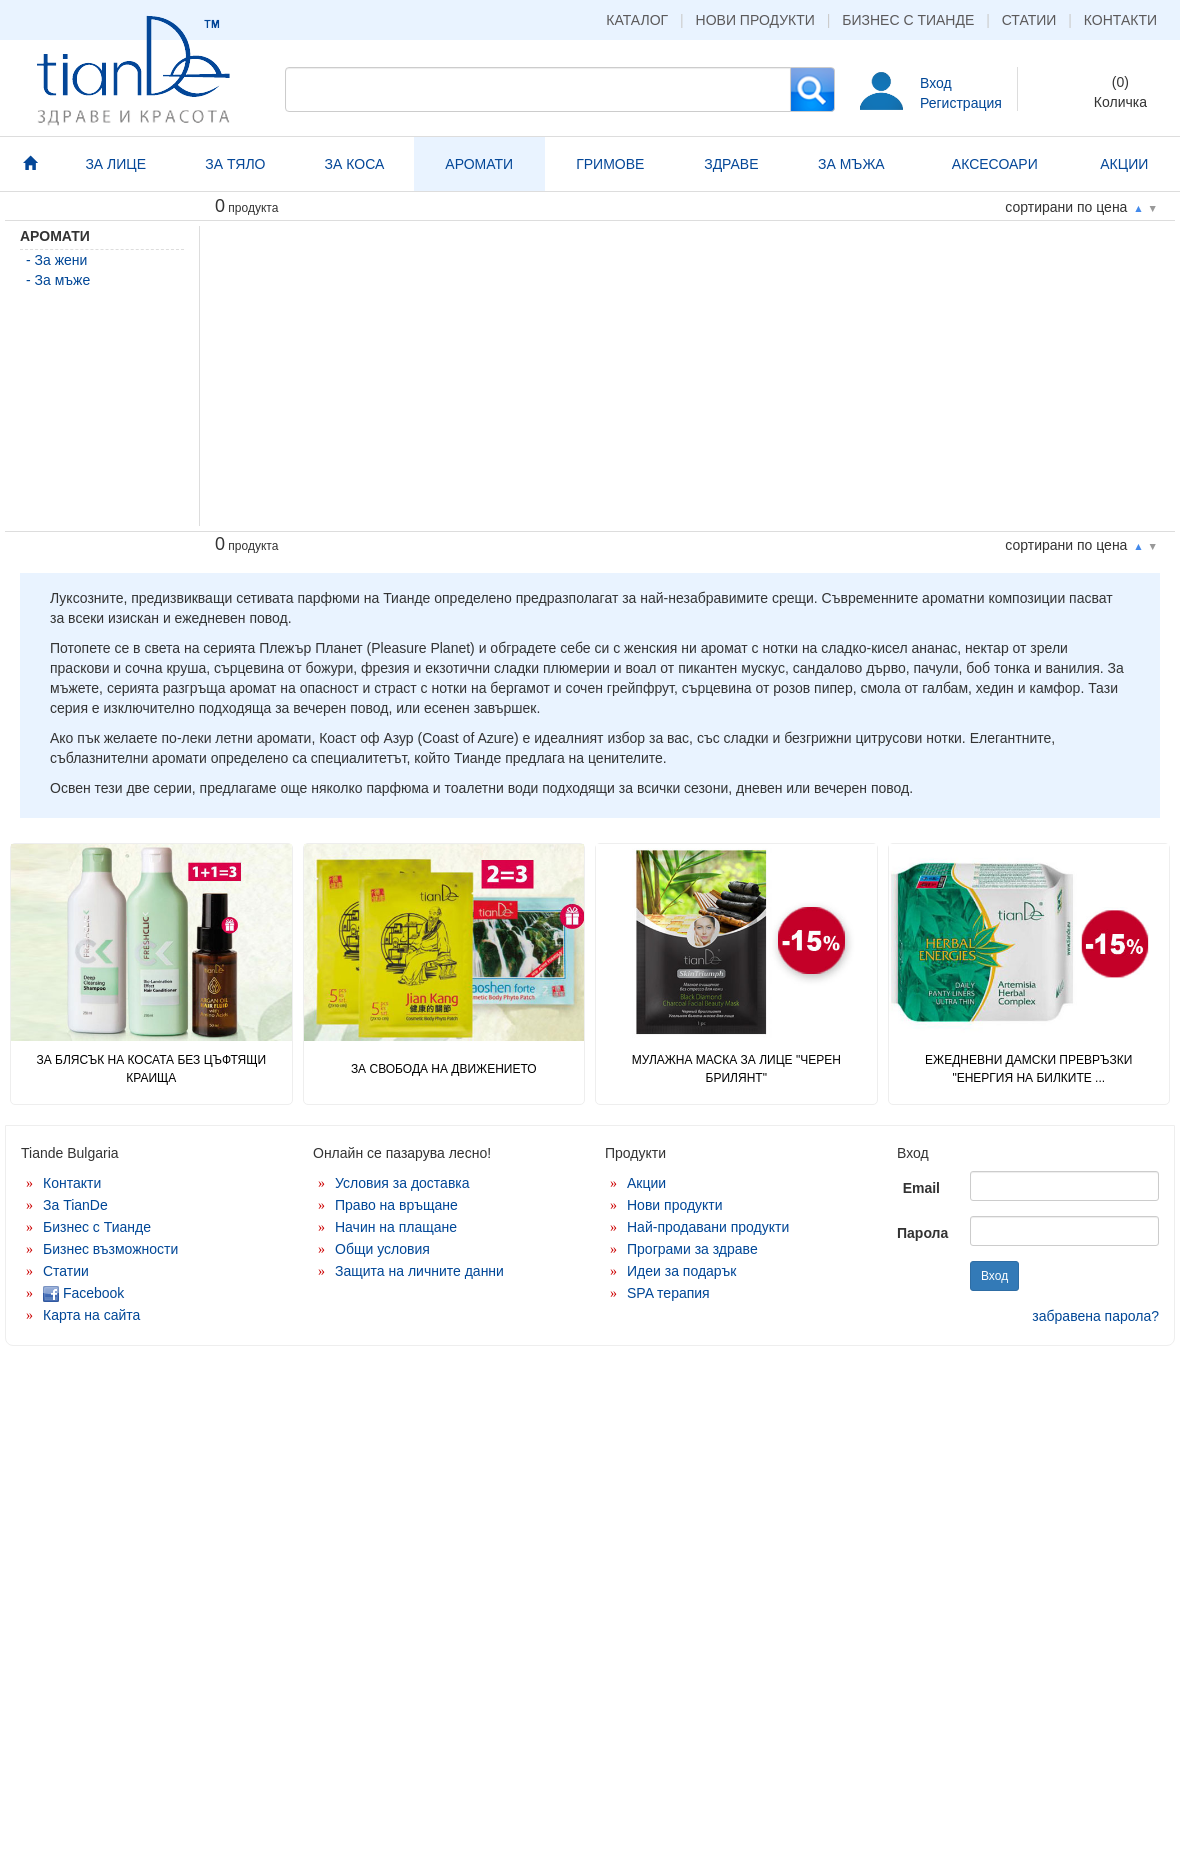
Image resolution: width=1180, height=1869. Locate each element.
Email (921, 1188)
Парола (922, 1233)
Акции (646, 1183)
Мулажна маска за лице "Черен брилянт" (736, 1068)
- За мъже (58, 280)
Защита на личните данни (419, 1271)
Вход (936, 83)
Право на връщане (396, 1205)
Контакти (1120, 20)
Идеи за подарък (682, 1271)
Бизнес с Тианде (908, 20)
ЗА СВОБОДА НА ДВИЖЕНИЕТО (444, 1069)
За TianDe (75, 1205)
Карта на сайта (91, 1315)
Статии (1029, 20)
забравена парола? (1095, 1316)
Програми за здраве (692, 1249)
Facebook (83, 1293)
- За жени (56, 260)
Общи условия (382, 1249)
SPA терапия (668, 1293)
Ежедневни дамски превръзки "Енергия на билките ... (1028, 1068)
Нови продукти (755, 20)
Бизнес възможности (110, 1249)
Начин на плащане (396, 1227)
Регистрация (961, 103)
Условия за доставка (402, 1183)
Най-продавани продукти (708, 1227)
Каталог (637, 20)
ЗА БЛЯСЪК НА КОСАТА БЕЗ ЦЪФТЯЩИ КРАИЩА (151, 1068)
